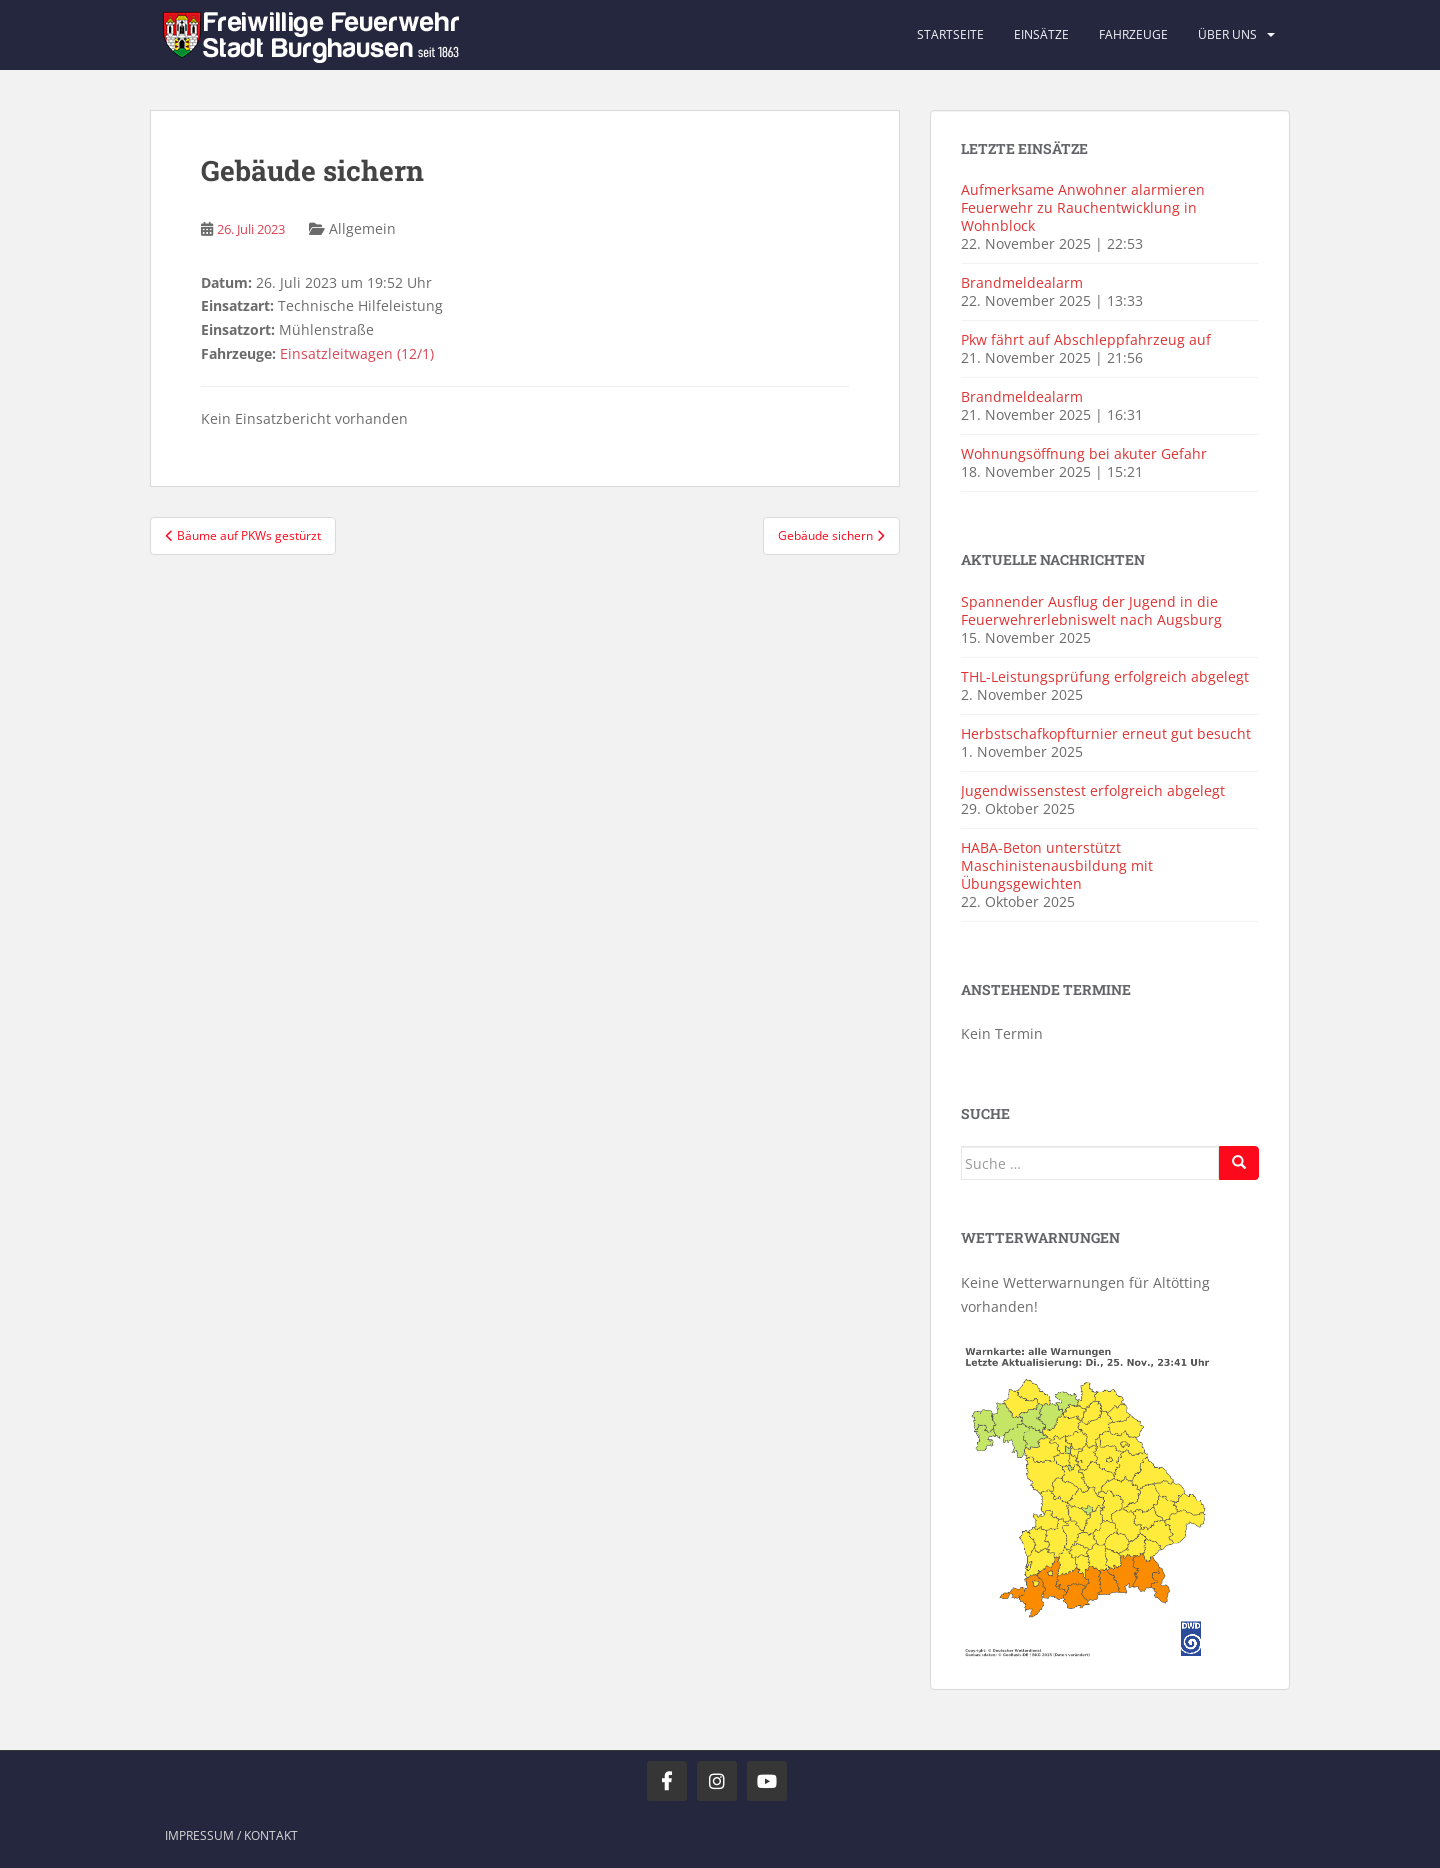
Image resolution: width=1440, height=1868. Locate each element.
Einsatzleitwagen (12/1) (357, 353)
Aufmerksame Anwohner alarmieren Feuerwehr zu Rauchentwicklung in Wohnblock (1083, 207)
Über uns (1227, 34)
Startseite (950, 34)
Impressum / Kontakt (231, 1835)
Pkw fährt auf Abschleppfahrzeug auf (1086, 339)
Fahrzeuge (1133, 34)
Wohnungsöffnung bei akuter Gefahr (1084, 453)
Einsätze (1041, 34)
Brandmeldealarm (1022, 282)
